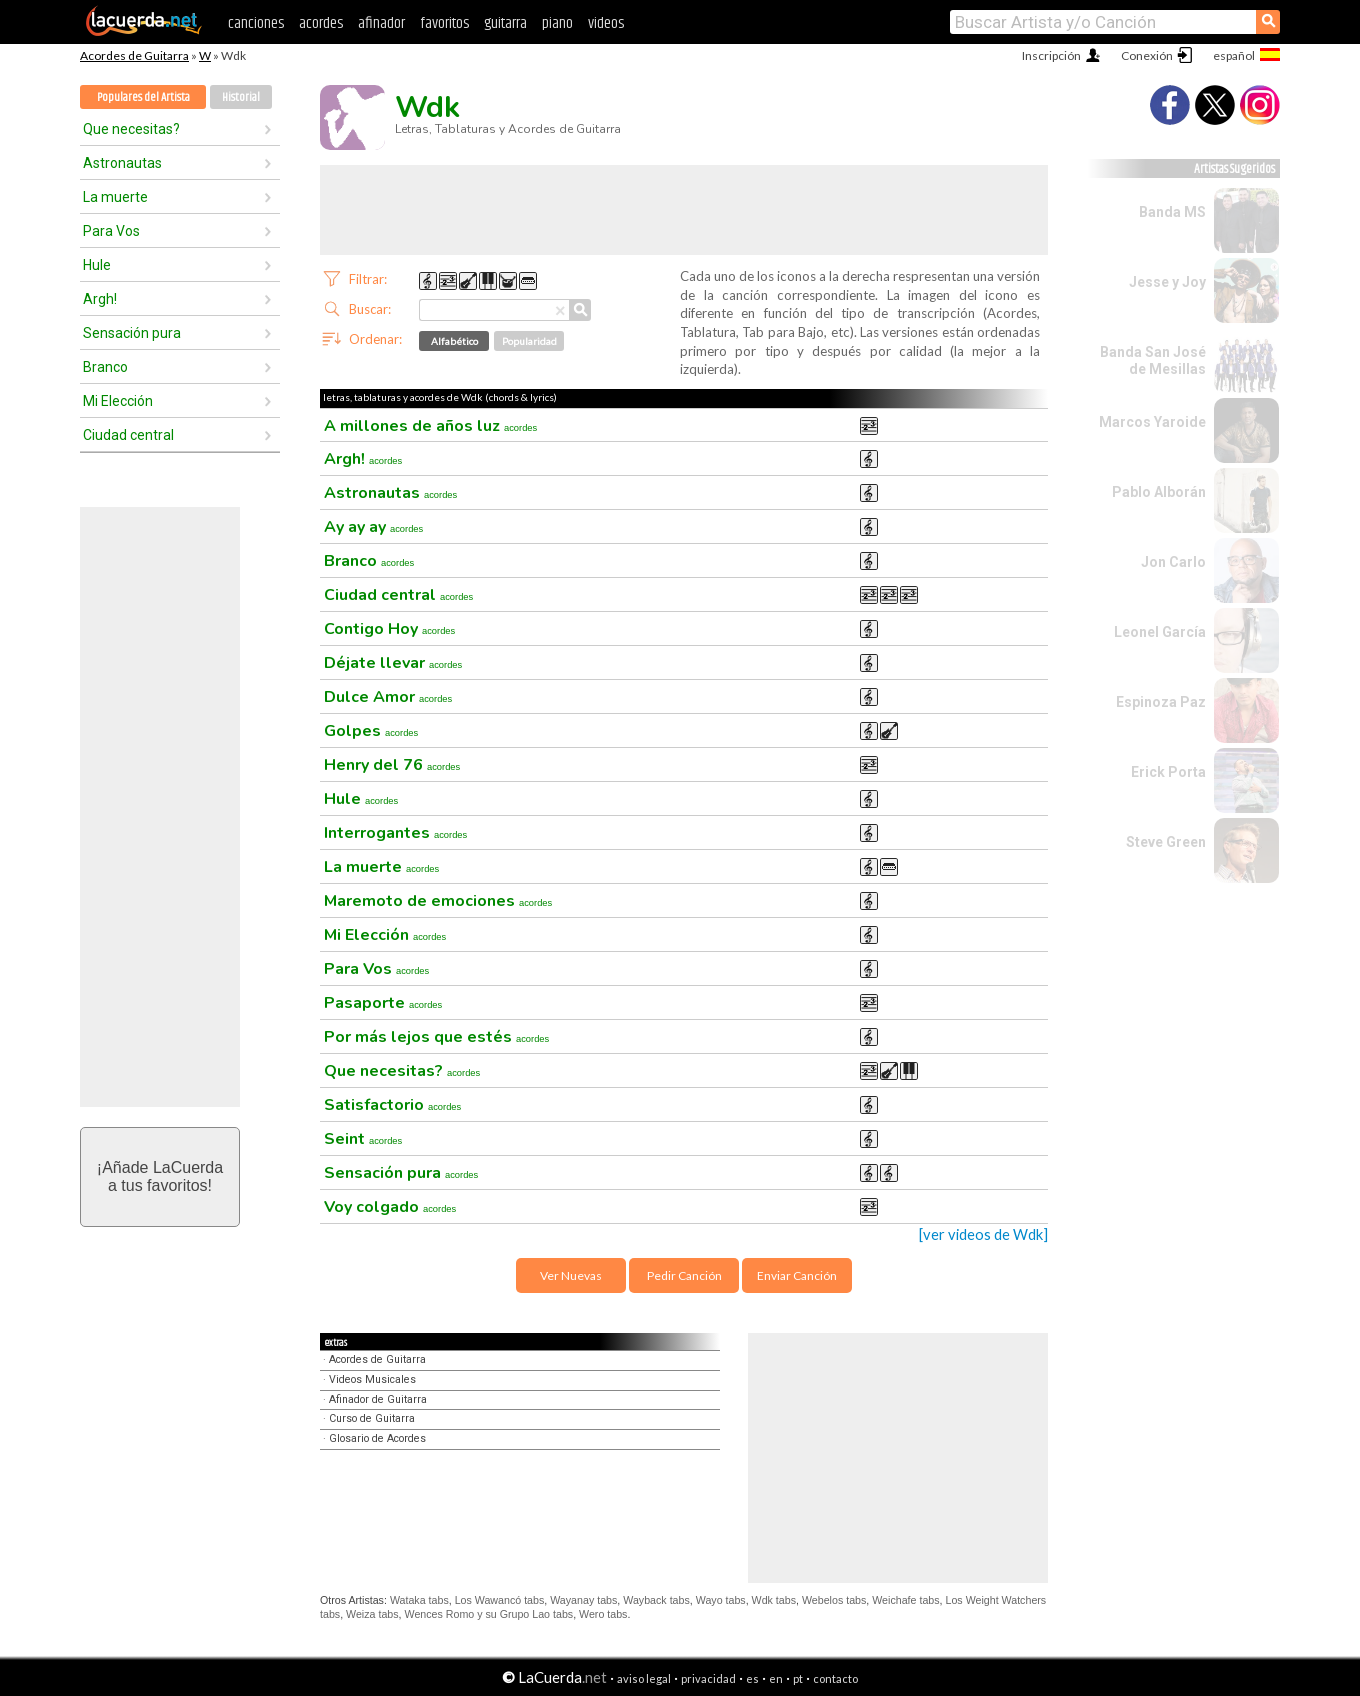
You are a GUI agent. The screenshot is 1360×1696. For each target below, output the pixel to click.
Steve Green (1166, 842)
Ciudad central (128, 435)
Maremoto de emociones (438, 901)
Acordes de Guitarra (134, 55)
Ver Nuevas (571, 1275)
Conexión (1147, 55)
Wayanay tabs (583, 1600)
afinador (381, 23)
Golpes (371, 731)
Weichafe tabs (905, 1600)
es (752, 1678)
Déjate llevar (393, 663)
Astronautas (122, 163)
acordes (321, 23)
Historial (241, 97)
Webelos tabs (834, 1600)
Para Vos (111, 231)
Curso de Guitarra (372, 1418)
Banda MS (1172, 212)
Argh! (100, 299)
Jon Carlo (1173, 562)
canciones (256, 23)
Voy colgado (390, 1207)
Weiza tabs (372, 1614)
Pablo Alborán (1159, 492)
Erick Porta (1168, 772)
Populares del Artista (143, 97)
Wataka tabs (419, 1600)
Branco (105, 367)
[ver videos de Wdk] (983, 1234)
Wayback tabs (656, 1600)
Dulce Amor (388, 697)
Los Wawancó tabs (500, 1600)
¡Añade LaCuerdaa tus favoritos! (160, 1176)
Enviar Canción (797, 1275)
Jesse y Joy (1167, 282)
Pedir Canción (684, 1275)
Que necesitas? (131, 129)
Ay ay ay (373, 527)
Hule (97, 265)
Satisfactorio (392, 1105)
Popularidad (529, 341)
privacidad (708, 1678)
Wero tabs (603, 1614)
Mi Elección (118, 401)
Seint (363, 1139)
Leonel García (1160, 632)
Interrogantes (395, 833)
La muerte (115, 197)
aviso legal (644, 1678)
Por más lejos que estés (436, 1037)
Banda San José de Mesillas (1153, 360)
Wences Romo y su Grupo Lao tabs (489, 1614)
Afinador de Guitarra (378, 1399)
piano (557, 23)
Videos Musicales (372, 1379)
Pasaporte (383, 1003)
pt (798, 1678)
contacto (835, 1678)
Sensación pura (132, 333)
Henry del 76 (392, 765)
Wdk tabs (774, 1600)
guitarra (505, 23)
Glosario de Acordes (377, 1438)
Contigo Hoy (389, 629)
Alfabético (454, 341)
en (776, 1678)
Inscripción (1051, 55)
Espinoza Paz (1161, 702)
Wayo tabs (721, 1600)
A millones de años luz (430, 426)
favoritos (444, 23)
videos (606, 23)
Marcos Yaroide (1152, 422)
